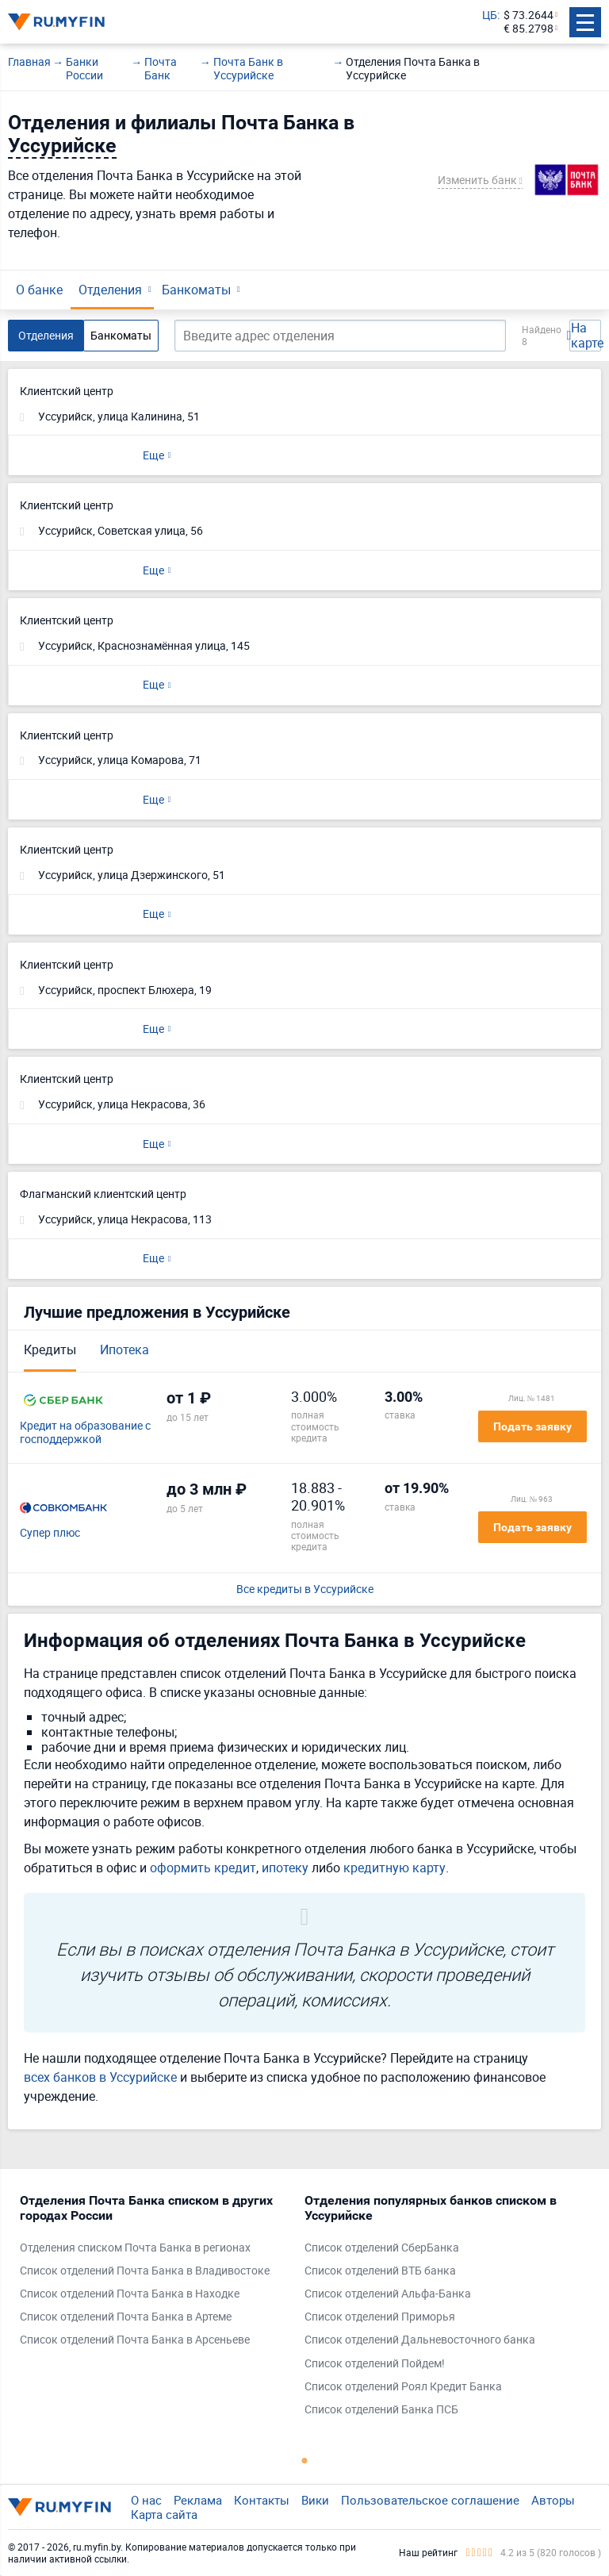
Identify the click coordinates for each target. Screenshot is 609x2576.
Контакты (261, 2500)
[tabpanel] (154, 2274)
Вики (315, 2500)
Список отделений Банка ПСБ (381, 2410)
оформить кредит (203, 1867)
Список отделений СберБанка (381, 2248)
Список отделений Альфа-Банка (387, 2294)
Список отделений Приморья (379, 2317)
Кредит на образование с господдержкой (85, 1432)
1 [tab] (304, 2460)
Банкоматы (196, 289)
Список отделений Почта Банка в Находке (129, 2294)
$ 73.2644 (528, 15)
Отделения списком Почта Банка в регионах (135, 2248)
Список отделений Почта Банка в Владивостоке (145, 2271)
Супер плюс (50, 1533)
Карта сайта (164, 2514)
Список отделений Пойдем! (374, 2364)
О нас (146, 2500)
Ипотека (124, 1349)
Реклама (198, 2500)
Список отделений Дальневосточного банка (419, 2340)
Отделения (110, 289)
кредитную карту (394, 1867)
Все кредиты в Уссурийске (304, 1589)
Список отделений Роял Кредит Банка (403, 2387)
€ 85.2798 (528, 29)
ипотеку (285, 1867)
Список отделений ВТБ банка (380, 2271)
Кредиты (50, 1349)
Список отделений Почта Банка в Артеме (126, 2317)
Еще (153, 455)
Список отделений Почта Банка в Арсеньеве (135, 2340)
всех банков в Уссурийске (100, 2077)
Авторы (553, 2500)
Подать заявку (532, 1426)
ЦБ (489, 15)
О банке (39, 289)
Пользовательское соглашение (430, 2500)
